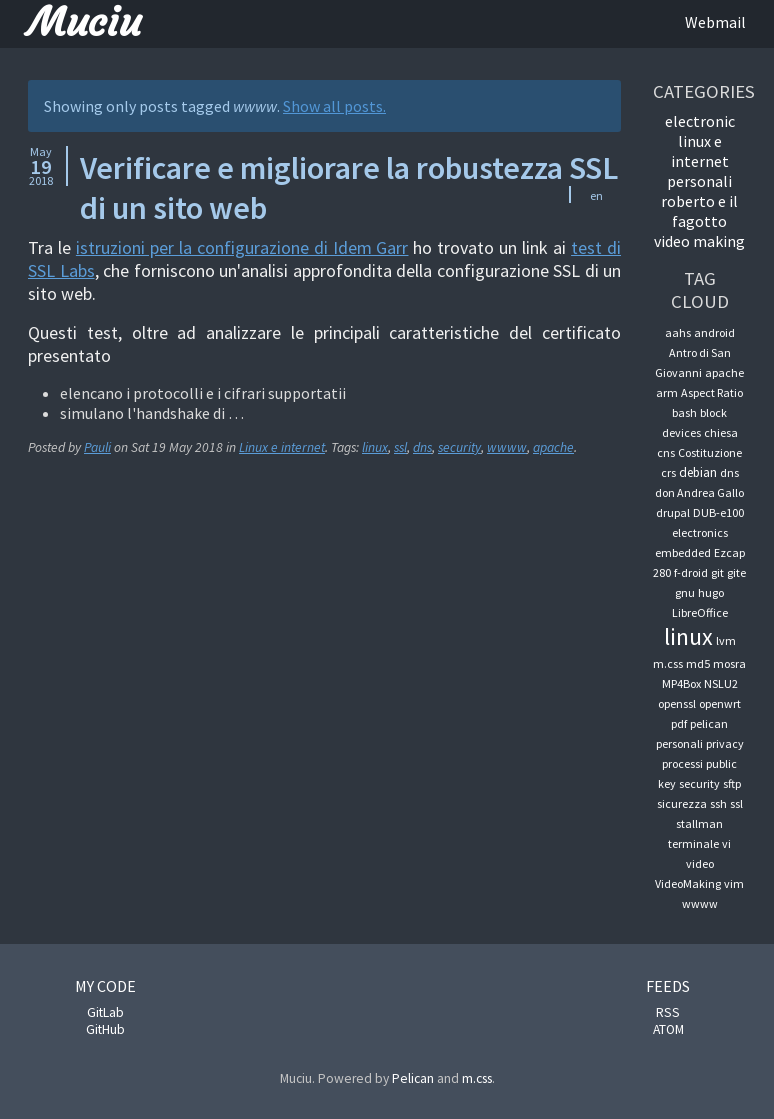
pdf (679, 723)
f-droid (691, 572)
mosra (729, 663)
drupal (673, 512)
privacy (725, 743)
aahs (678, 332)
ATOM (668, 1029)
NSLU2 (721, 683)
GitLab (105, 1012)
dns (422, 447)
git (717, 572)
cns (666, 452)
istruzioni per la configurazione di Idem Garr (242, 247)
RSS (668, 1012)
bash (684, 412)
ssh (718, 803)
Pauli (97, 447)
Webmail (715, 22)
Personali (699, 181)
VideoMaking (688, 883)
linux (375, 447)
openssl (677, 703)
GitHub (105, 1029)
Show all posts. (334, 106)
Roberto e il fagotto (699, 211)
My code (105, 986)
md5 (698, 663)
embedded (683, 552)
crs (668, 472)
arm (667, 392)
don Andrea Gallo (699, 492)
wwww (507, 447)
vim (734, 883)
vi (726, 843)
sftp (732, 783)
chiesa (721, 432)
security (459, 447)
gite (736, 572)
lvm (726, 640)
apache (553, 447)
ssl (400, 447)
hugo (711, 592)
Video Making (699, 241)
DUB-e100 (718, 512)
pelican (709, 723)
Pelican (413, 1078)
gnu (685, 592)
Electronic (700, 121)
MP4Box (681, 683)
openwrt (720, 703)
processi (682, 763)
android (714, 332)
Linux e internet (282, 447)
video (700, 863)
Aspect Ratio (712, 392)
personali (679, 743)
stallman (699, 823)
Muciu (84, 22)
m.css (668, 663)
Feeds (668, 986)
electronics (700, 532)
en (596, 195)
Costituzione (710, 452)
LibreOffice (700, 612)
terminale (693, 843)
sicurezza (682, 803)
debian (698, 472)
